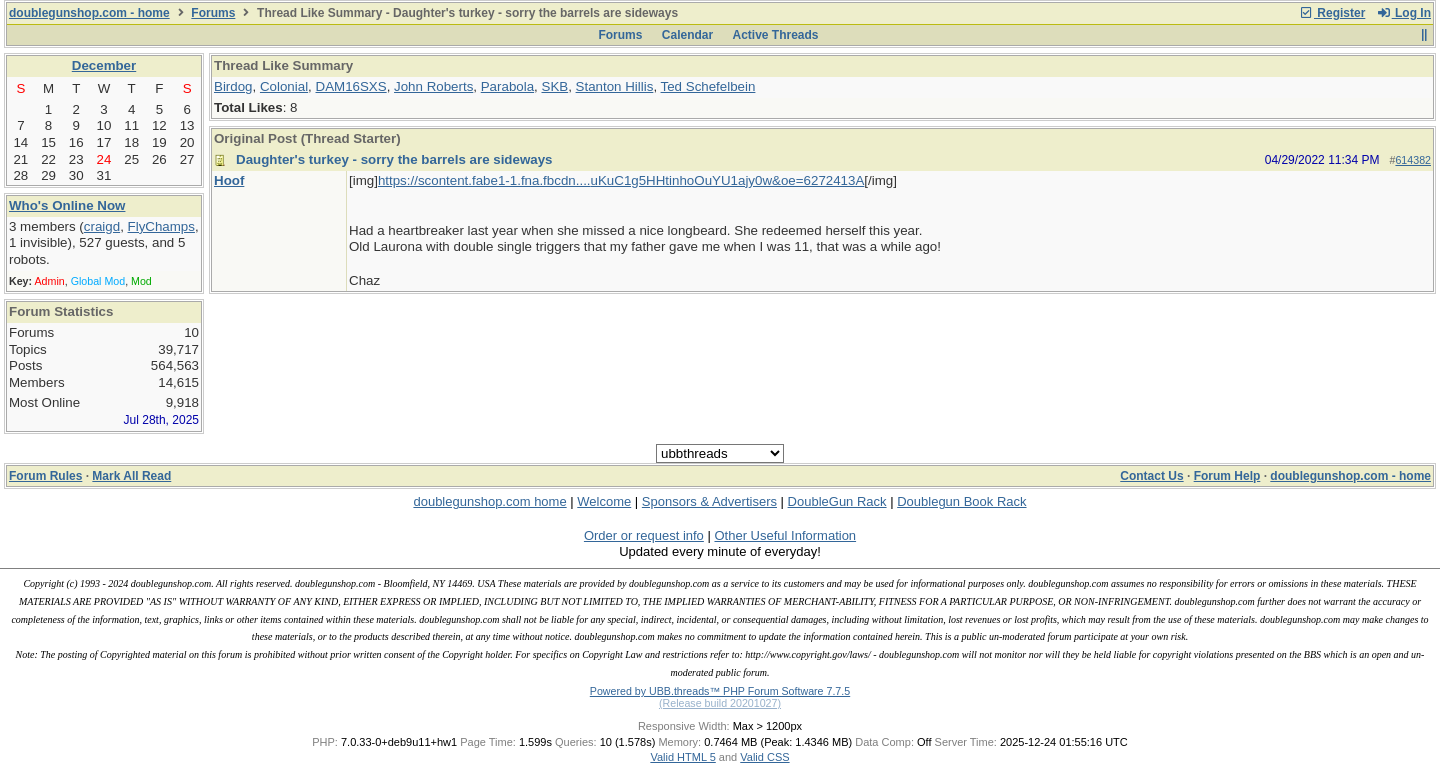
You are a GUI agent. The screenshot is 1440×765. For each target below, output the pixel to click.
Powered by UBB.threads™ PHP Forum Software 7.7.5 (720, 691)
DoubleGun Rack (837, 501)
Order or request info (644, 535)
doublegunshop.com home (489, 501)
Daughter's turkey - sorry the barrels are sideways (394, 159)
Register (1332, 13)
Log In (1404, 13)
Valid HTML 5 (682, 757)
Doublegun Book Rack (961, 501)
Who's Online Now (67, 205)
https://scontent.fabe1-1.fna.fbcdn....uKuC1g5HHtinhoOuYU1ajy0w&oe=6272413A (621, 180)
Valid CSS (764, 757)
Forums (213, 13)
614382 (1413, 160)
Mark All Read (131, 476)
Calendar (687, 35)
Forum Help (1227, 476)
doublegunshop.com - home (89, 13)
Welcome (604, 501)
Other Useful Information (785, 535)
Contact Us (1151, 476)
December (104, 65)
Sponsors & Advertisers (709, 501)
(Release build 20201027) (720, 703)
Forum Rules (45, 476)
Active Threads (776, 35)
